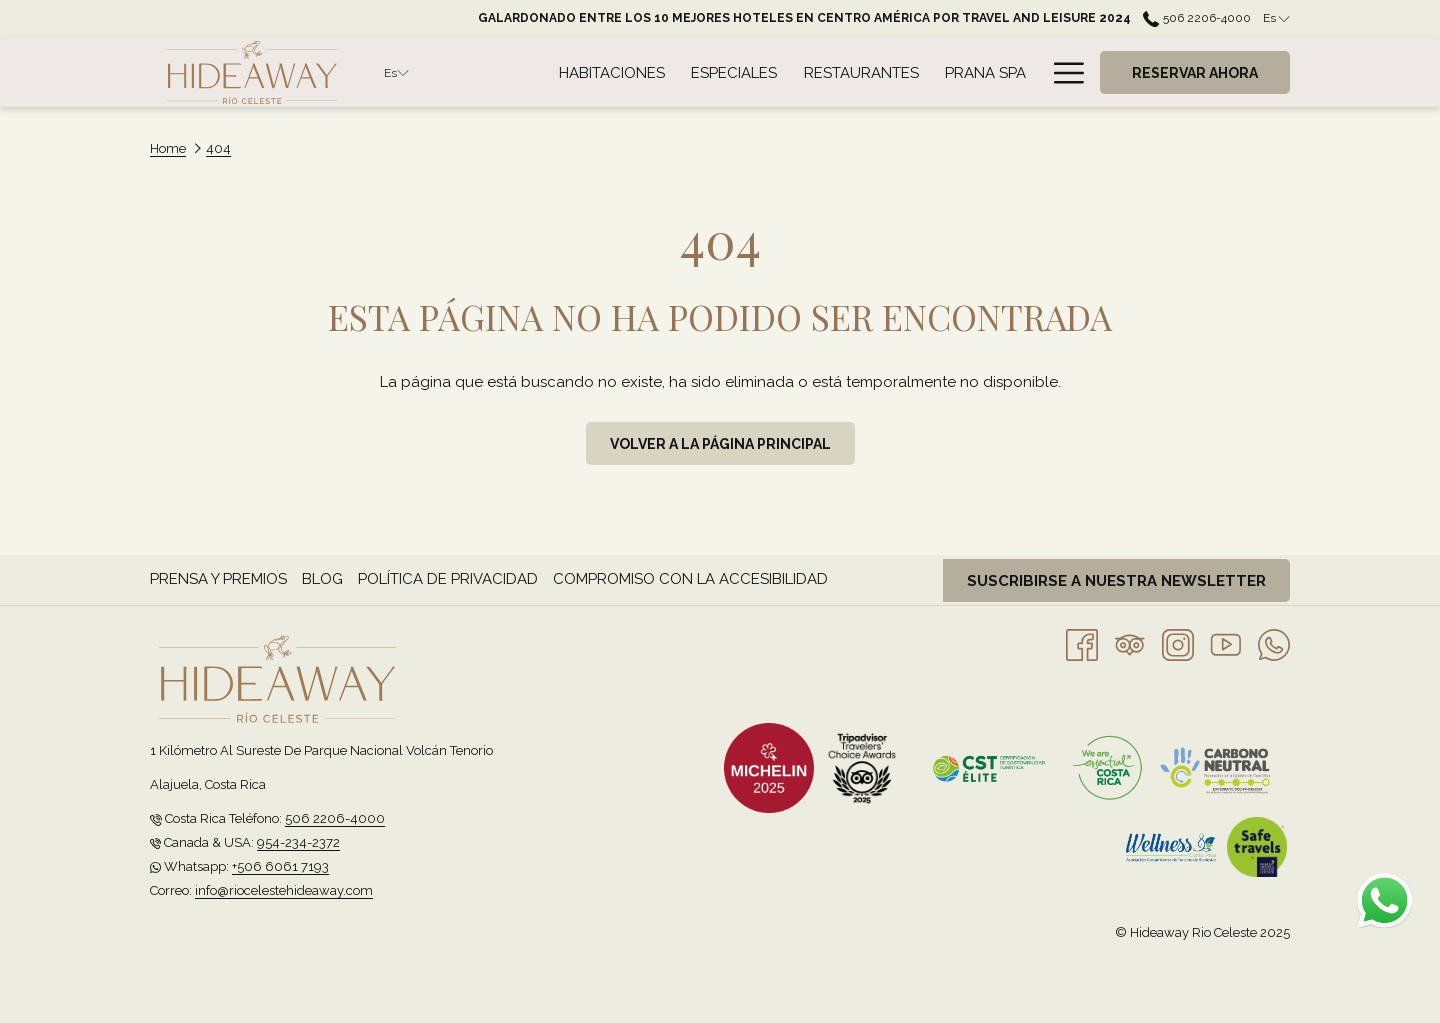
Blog (322, 579)
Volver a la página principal (720, 444)
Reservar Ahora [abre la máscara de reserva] (1195, 73)
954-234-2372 (298, 842)
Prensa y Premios (218, 579)
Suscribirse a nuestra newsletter (1116, 581)
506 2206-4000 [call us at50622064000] (1196, 18)
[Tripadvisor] (1130, 644)
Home (168, 148)
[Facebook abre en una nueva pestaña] (1082, 644)
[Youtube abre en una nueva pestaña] (1226, 644)
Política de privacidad (448, 579)
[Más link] (1061, 72)
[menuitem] (612, 72)
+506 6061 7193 (280, 866)
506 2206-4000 (335, 818)
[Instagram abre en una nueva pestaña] (1178, 644)
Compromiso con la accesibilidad (690, 579)
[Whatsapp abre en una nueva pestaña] (1274, 644)
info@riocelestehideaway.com (284, 890)
